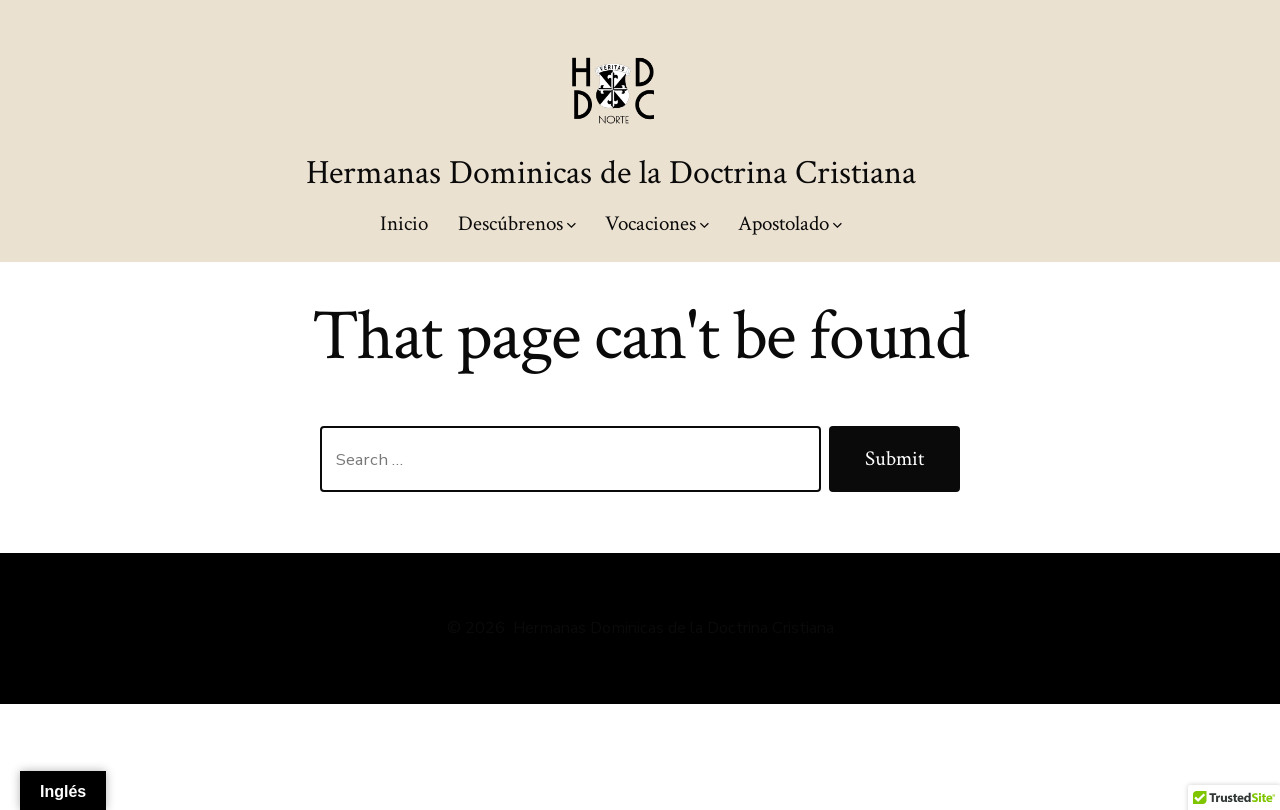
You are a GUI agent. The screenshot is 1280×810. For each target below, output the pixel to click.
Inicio (404, 223)
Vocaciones (657, 223)
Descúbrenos (517, 223)
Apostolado (790, 223)
